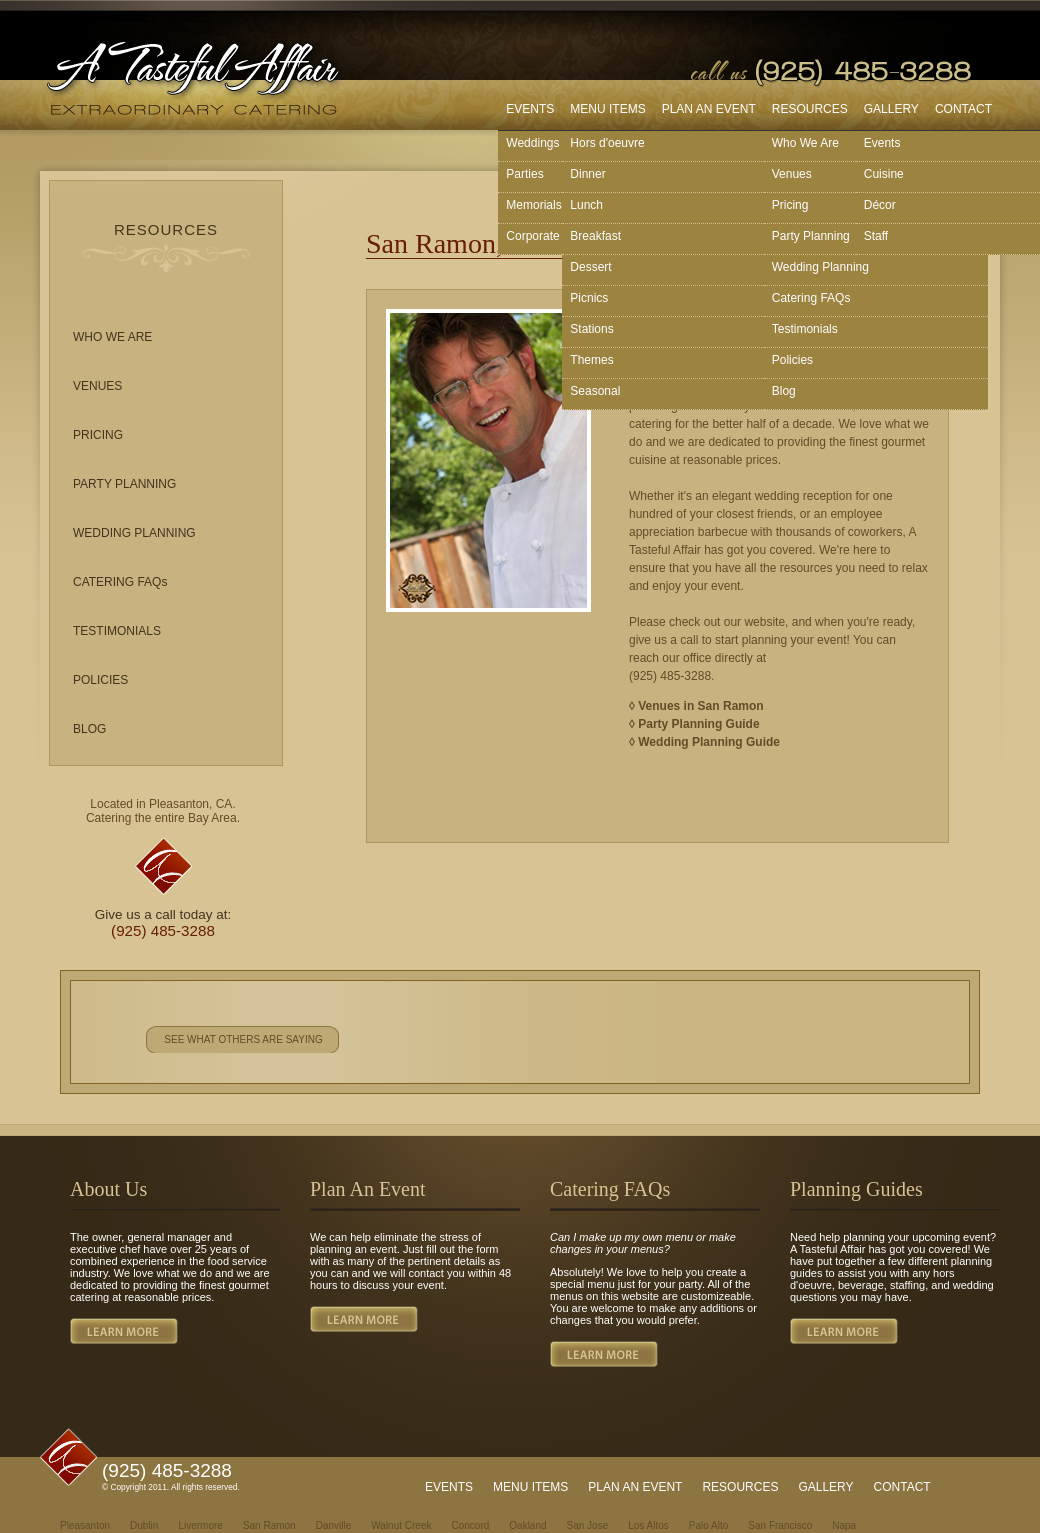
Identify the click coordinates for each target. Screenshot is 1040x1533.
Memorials (533, 205)
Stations (591, 329)
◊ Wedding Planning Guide (704, 742)
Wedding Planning (820, 267)
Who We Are (805, 143)
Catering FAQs (811, 298)
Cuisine (884, 174)
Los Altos (648, 1525)
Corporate (532, 236)
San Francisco (780, 1525)
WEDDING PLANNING (134, 533)
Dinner (587, 174)
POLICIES (100, 680)
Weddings (532, 143)
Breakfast (595, 236)
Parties (524, 174)
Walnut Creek (401, 1525)
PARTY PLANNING (124, 484)
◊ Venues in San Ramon (696, 706)
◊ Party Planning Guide (694, 724)
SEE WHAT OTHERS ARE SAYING (243, 1039)
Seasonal (595, 391)
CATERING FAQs (120, 582)
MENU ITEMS (607, 109)
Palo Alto (708, 1525)
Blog (784, 391)
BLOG (89, 729)
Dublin (144, 1525)
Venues (792, 174)
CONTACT (963, 109)
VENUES (97, 386)
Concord (470, 1525)
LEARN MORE (124, 1331)
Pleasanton (85, 1525)
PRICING (98, 435)
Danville (334, 1525)
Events (882, 143)
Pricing (790, 205)
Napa (844, 1525)
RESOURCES (810, 109)
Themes (591, 360)
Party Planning (811, 236)
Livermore (200, 1525)
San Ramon (269, 1525)
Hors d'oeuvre (607, 143)
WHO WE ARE (112, 337)
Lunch (586, 205)
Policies (792, 360)
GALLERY (891, 109)
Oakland (527, 1525)
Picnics (589, 298)
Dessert (590, 267)
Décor (880, 205)
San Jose (588, 1525)
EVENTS (530, 109)
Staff (876, 236)
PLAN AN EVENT (709, 109)
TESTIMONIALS (117, 631)
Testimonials (805, 329)
